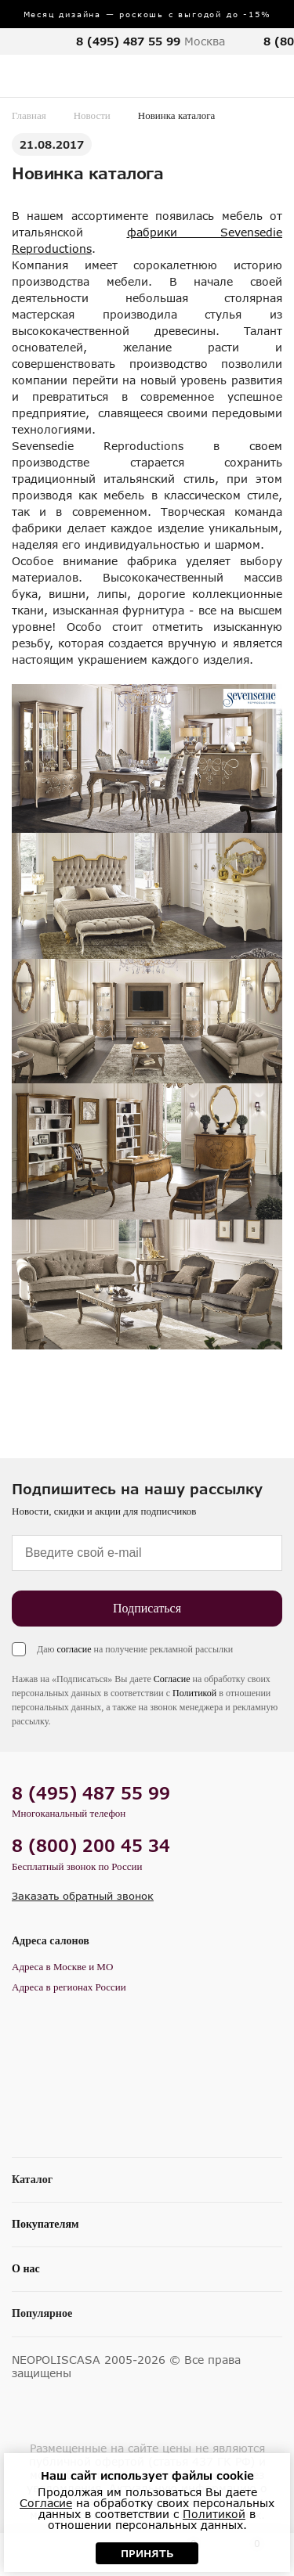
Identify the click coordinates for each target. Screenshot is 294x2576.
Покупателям (45, 2224)
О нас (26, 2269)
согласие (73, 1649)
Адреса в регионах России (69, 1987)
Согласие (172, 1678)
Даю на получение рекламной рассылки (135, 1649)
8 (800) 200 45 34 (91, 1845)
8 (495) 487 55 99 (128, 41)
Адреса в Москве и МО (62, 1967)
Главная (29, 115)
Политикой (194, 1693)
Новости (92, 115)
